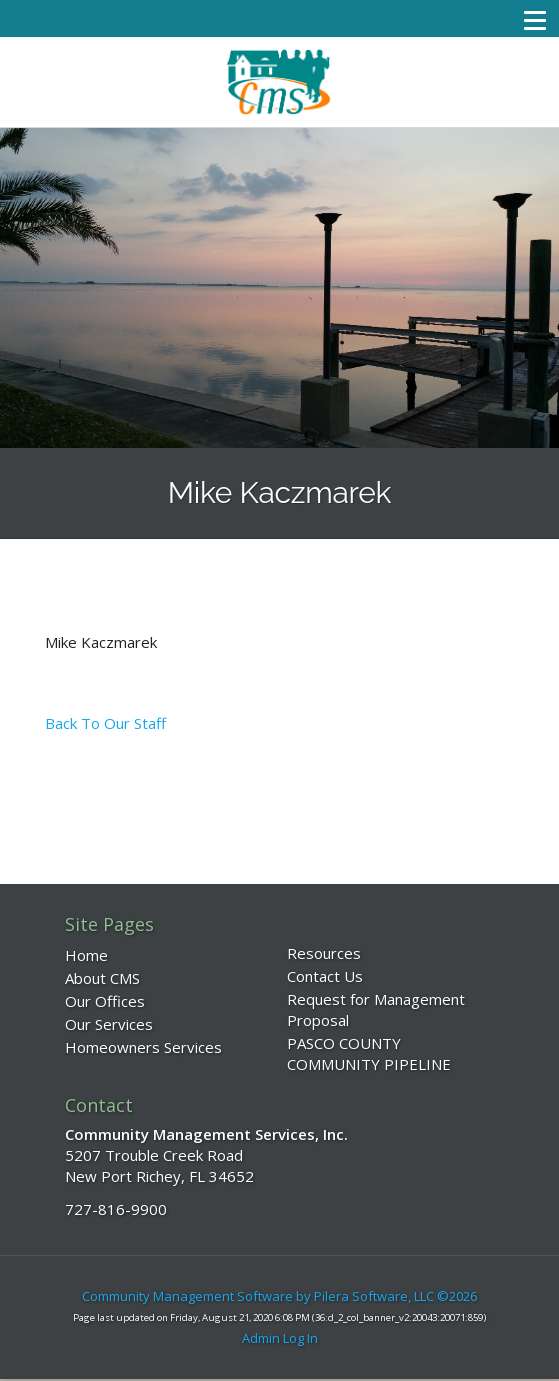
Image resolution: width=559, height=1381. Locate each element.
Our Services (109, 1024)
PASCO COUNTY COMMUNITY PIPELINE (369, 1053)
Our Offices (105, 1001)
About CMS (102, 978)
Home (86, 955)
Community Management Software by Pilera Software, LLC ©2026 (279, 1296)
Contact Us (325, 976)
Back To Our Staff (105, 723)
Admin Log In (280, 1338)
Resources (324, 953)
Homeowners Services (143, 1047)
